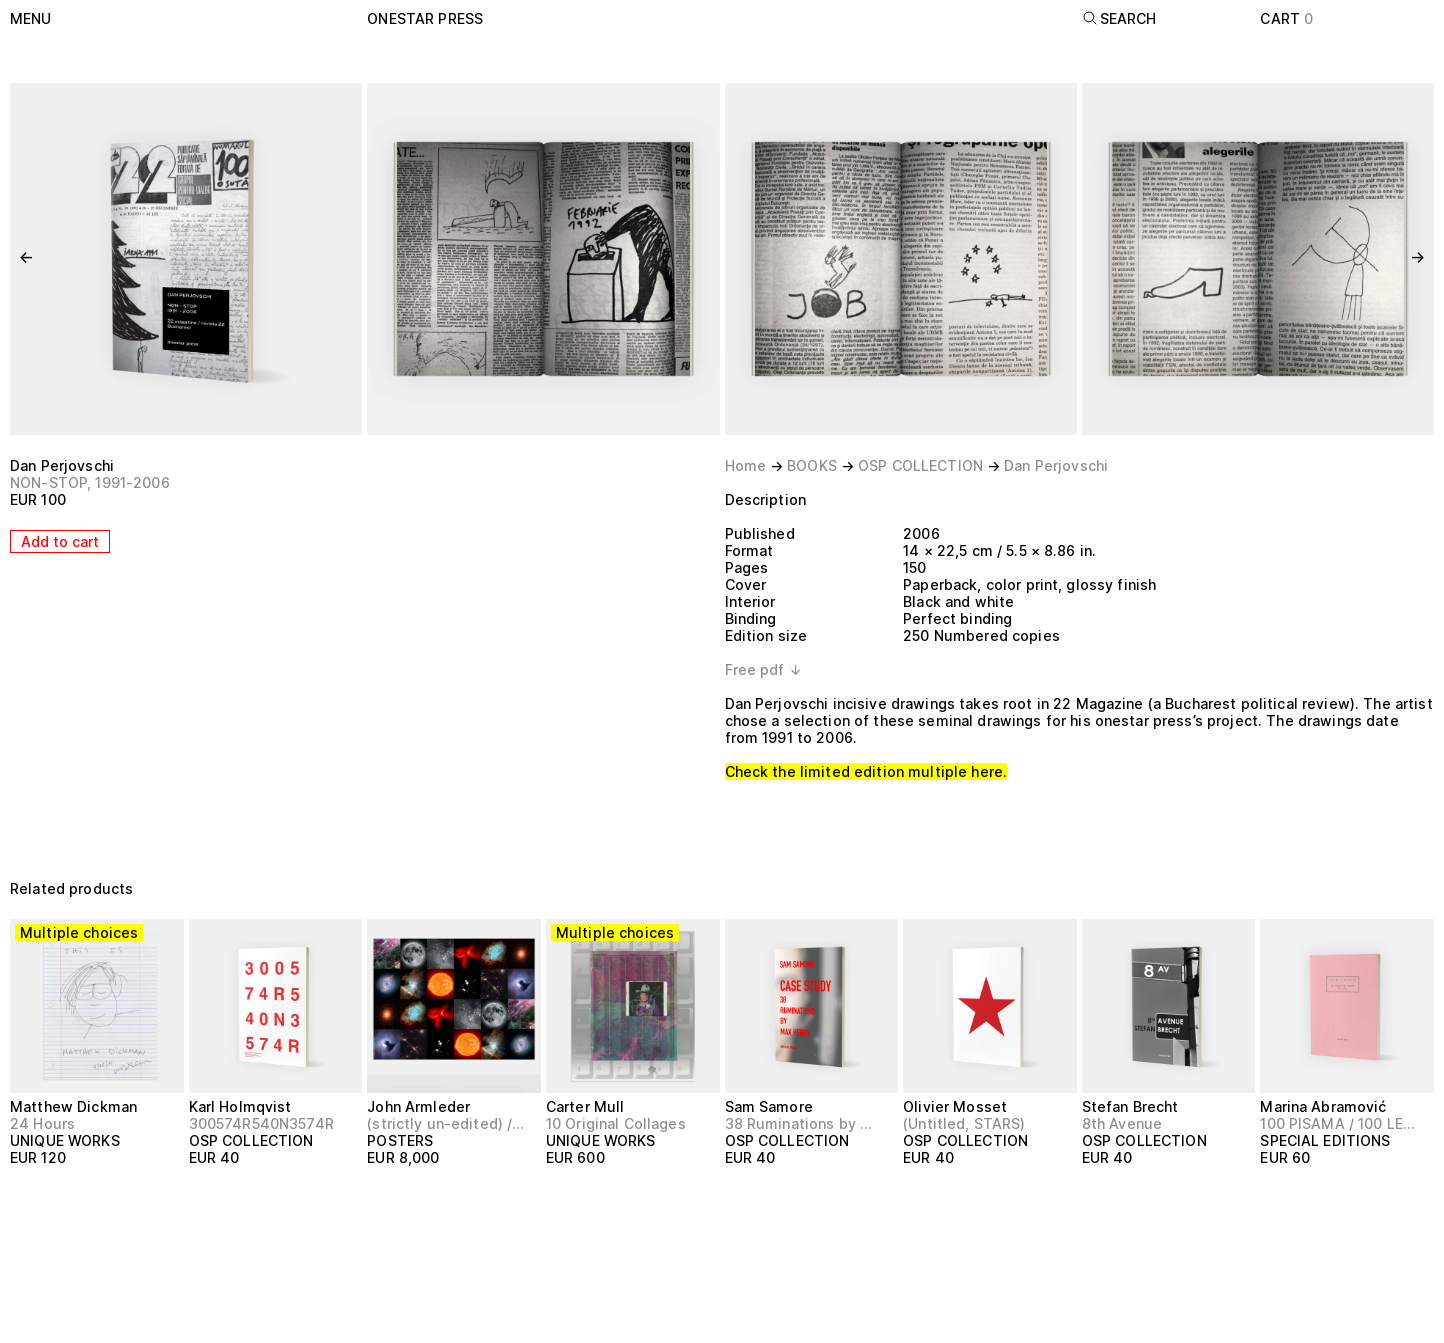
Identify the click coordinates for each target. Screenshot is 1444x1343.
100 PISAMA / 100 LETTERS (1338, 1123)
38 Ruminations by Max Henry (803, 1123)
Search (1119, 18)
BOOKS (812, 465)
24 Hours (42, 1123)
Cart (1286, 18)
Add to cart (60, 541)
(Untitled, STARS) (964, 1123)
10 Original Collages (616, 1123)
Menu (31, 18)
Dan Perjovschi (62, 465)
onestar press (425, 18)
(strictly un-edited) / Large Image (445, 1123)
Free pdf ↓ (763, 669)
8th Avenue (1122, 1123)
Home (746, 465)
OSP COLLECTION (920, 465)
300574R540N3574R (261, 1123)
